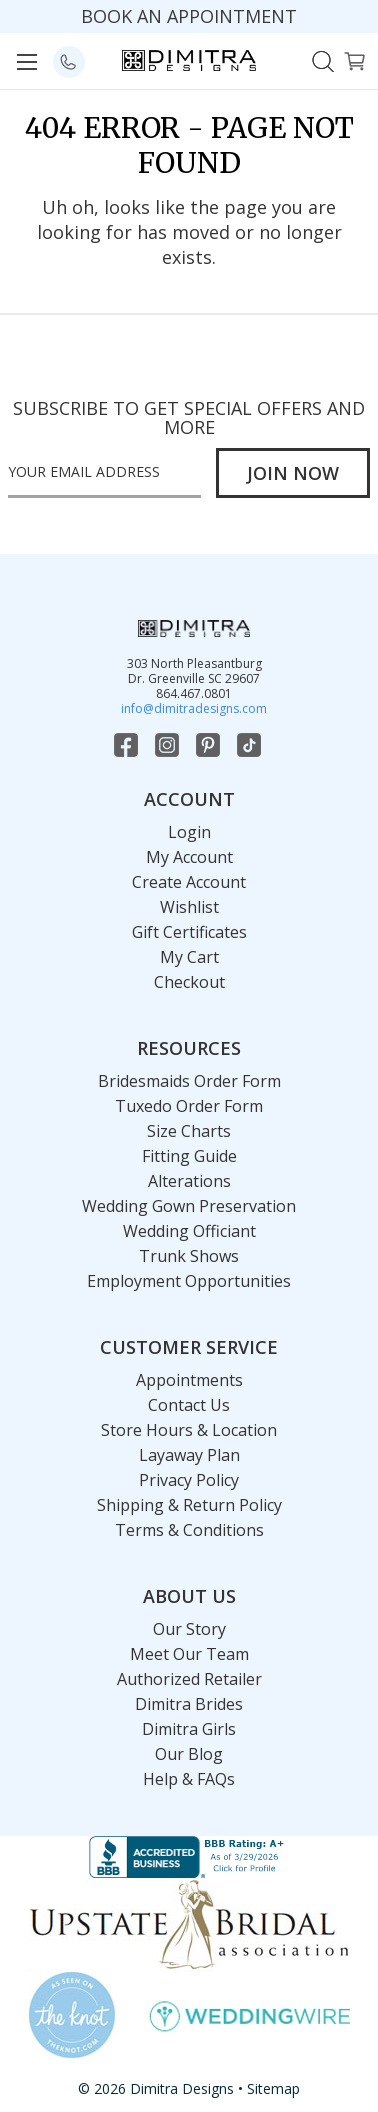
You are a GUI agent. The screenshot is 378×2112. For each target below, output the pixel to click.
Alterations (189, 1181)
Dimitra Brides (189, 1704)
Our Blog (189, 1754)
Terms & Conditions (189, 1530)
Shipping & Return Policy (189, 1505)
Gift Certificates (189, 932)
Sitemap (273, 2088)
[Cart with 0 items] (354, 59)
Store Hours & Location (189, 1430)
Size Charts (189, 1131)
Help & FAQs (189, 1779)
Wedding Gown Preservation (189, 1206)
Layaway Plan (189, 1455)
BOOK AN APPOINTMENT (189, 16)
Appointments (189, 1380)
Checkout (189, 982)
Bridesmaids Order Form (189, 1081)
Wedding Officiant (189, 1231)
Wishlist (189, 907)
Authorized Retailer (189, 1679)
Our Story (189, 1629)
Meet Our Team (189, 1654)
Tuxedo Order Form (189, 1106)
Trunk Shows (189, 1256)
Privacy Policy (189, 1480)
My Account (189, 857)
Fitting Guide (189, 1156)
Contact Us (189, 1405)
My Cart (189, 957)
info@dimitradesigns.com (194, 708)
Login (189, 832)
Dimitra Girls (189, 1729)
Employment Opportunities (189, 1281)
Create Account (189, 882)
